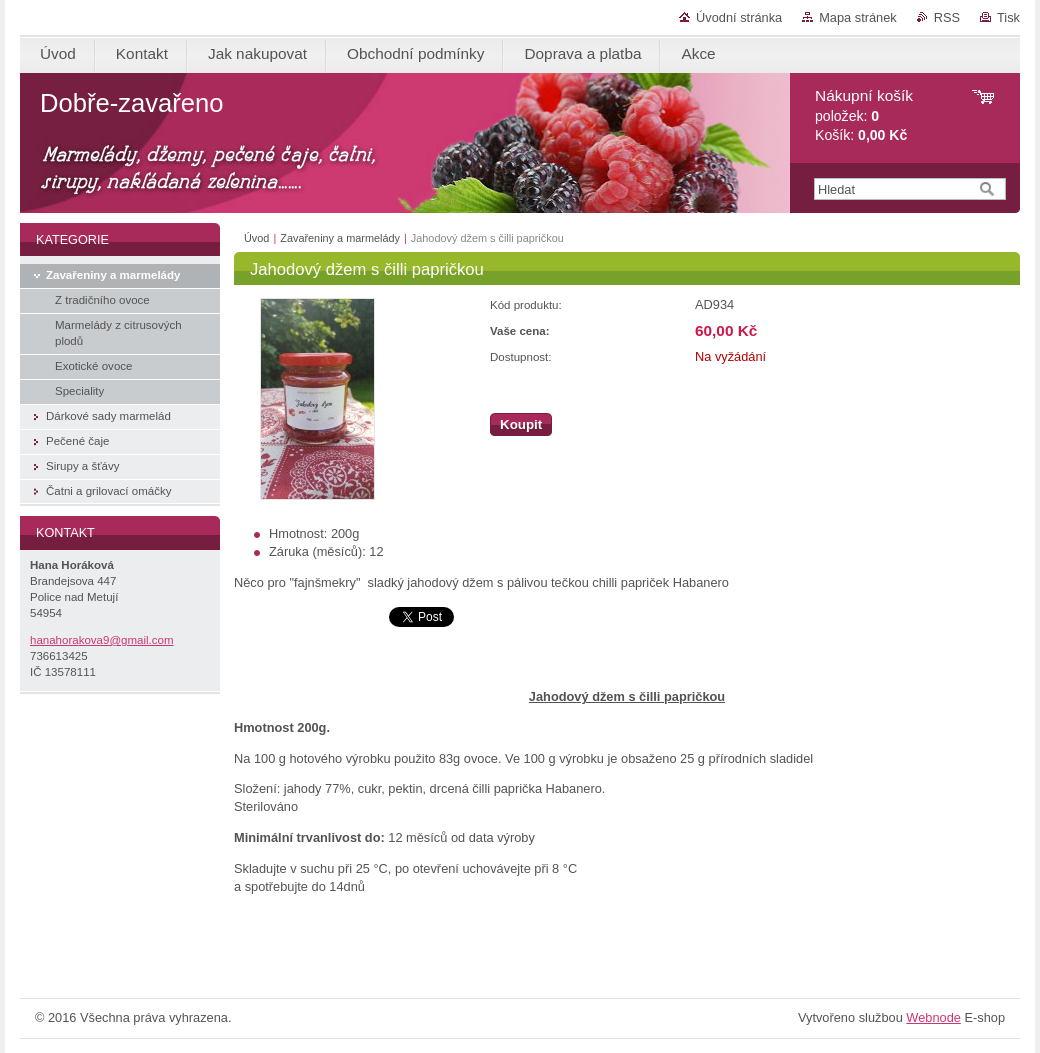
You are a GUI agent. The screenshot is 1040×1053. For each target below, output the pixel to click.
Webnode (933, 1017)
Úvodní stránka (739, 17)
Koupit (521, 424)
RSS (947, 17)
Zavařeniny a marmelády (340, 238)
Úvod (256, 238)
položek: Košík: (864, 115)
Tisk (1008, 17)
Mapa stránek (858, 17)
